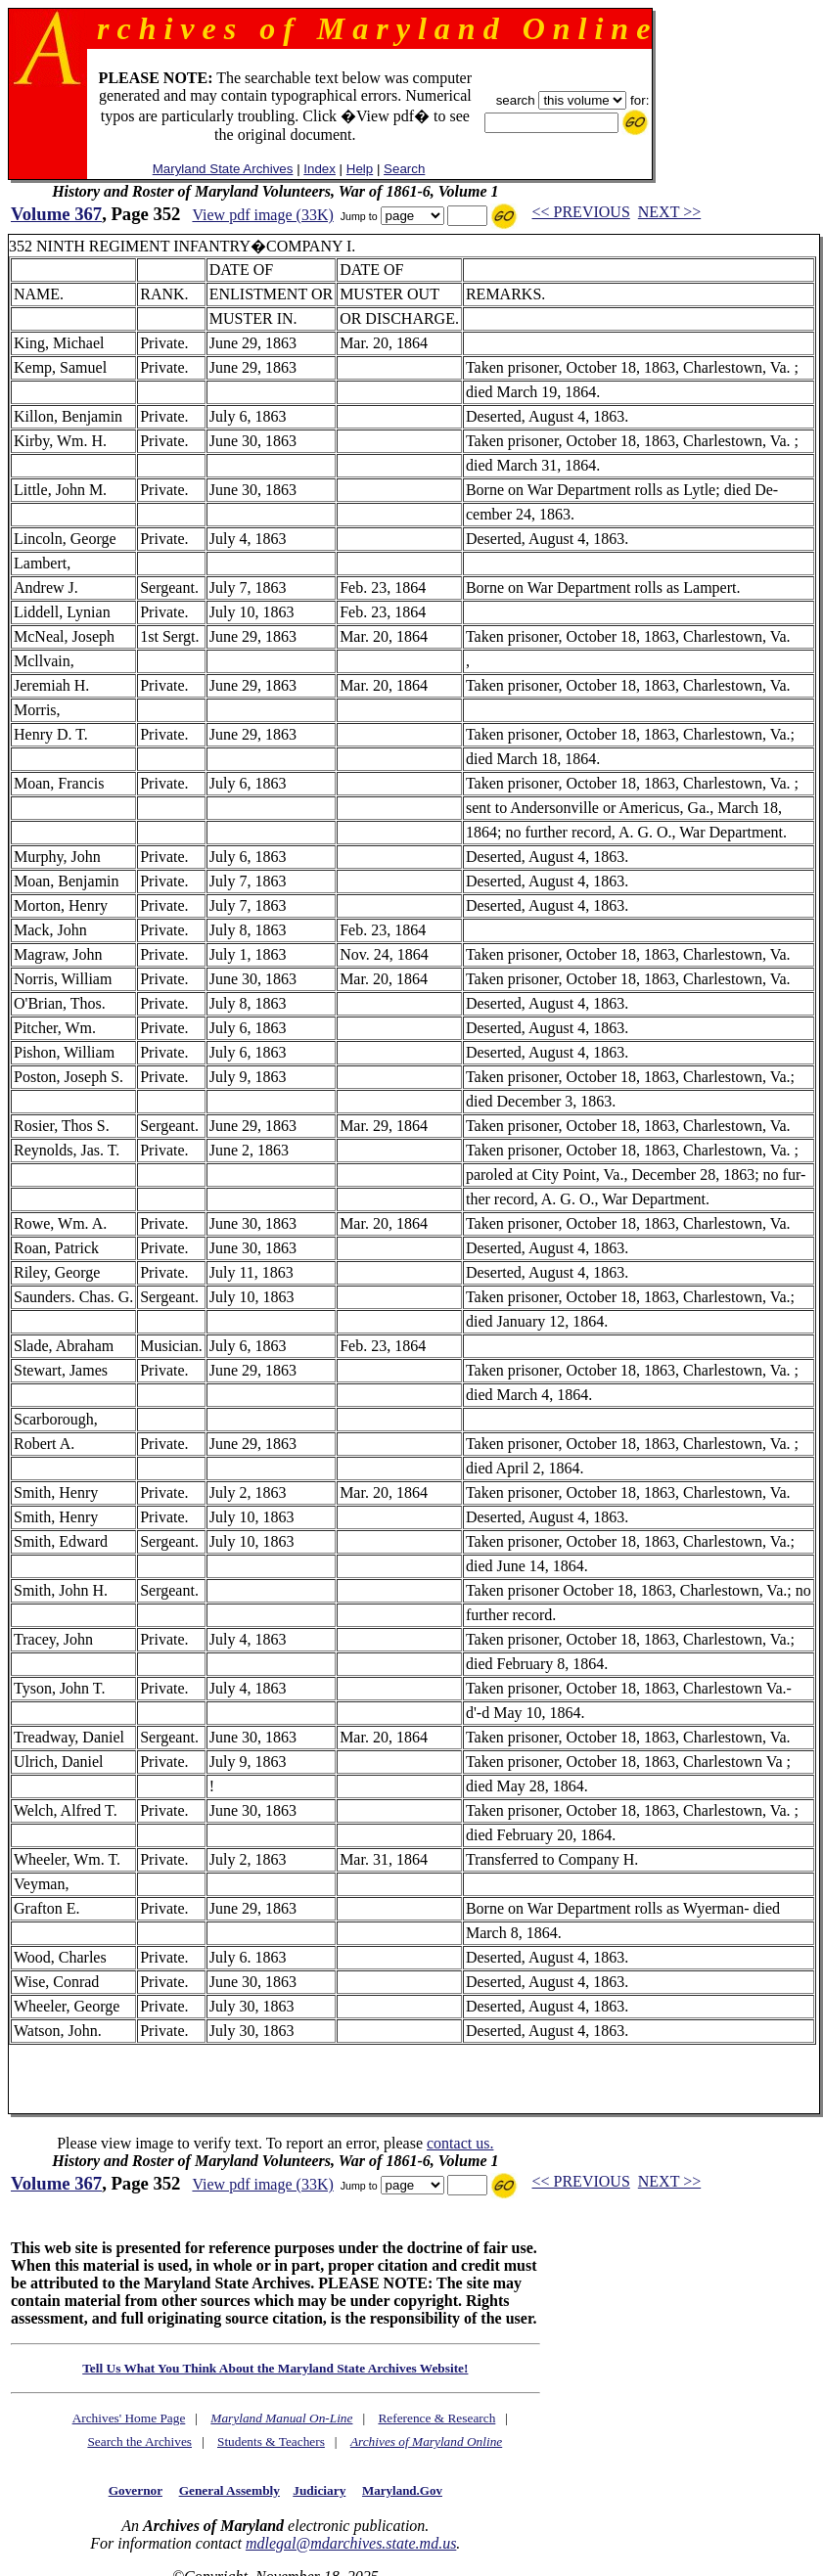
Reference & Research (436, 2418)
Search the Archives (139, 2441)
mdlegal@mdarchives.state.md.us (351, 2543)
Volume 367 (56, 213)
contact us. (460, 2143)
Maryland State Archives (223, 168)
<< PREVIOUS (581, 211)
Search (404, 168)
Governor (135, 2490)
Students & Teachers (271, 2441)
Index (319, 168)
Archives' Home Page (129, 2418)
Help (359, 168)
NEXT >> (669, 211)
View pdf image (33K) (262, 214)
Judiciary (319, 2490)
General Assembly (229, 2490)
